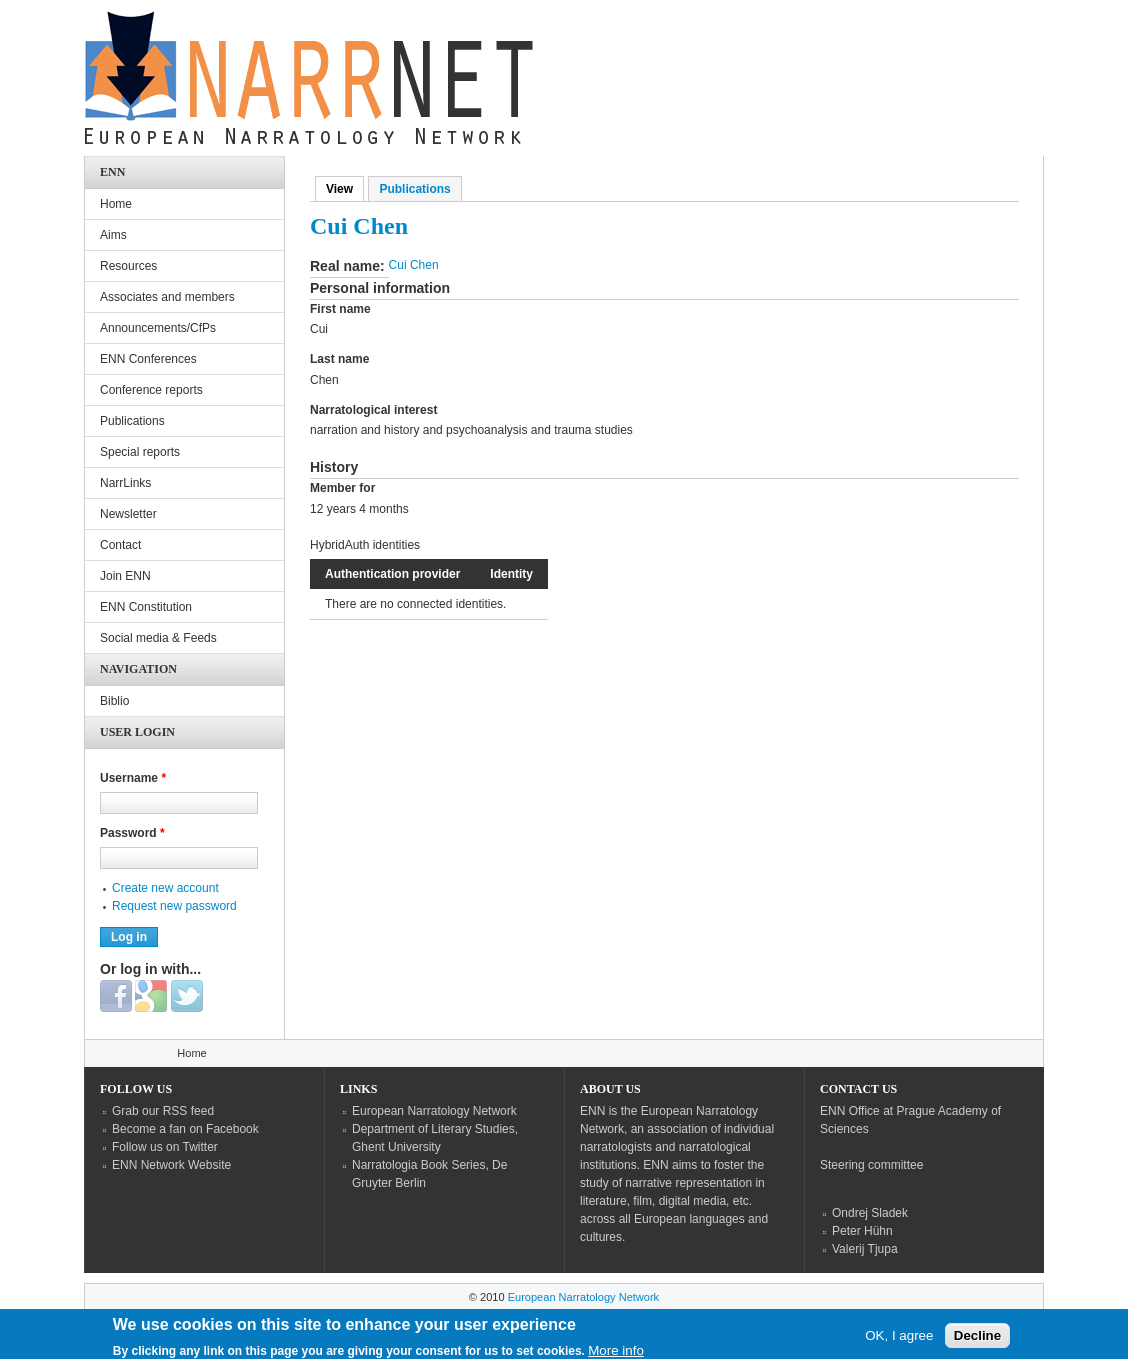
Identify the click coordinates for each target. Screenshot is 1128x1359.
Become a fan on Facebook (185, 1129)
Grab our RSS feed (163, 1111)
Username (133, 778)
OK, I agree (899, 1340)
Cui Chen (414, 265)
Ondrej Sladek (870, 1213)
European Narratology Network (434, 1111)
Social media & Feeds (158, 638)
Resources (128, 266)
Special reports (140, 452)
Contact (120, 545)
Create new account (165, 888)
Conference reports (151, 390)
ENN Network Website (171, 1165)
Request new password (174, 906)
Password (132, 833)
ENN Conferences (148, 359)
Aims (113, 235)
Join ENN (125, 576)
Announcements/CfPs (158, 328)
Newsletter (128, 514)
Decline (977, 1340)
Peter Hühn (862, 1231)
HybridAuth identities (365, 545)
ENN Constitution (146, 607)
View (345, 189)
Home (116, 204)
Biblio (114, 701)
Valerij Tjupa (865, 1249)
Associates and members (167, 297)
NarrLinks (125, 483)
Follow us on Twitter (165, 1147)
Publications (414, 189)
